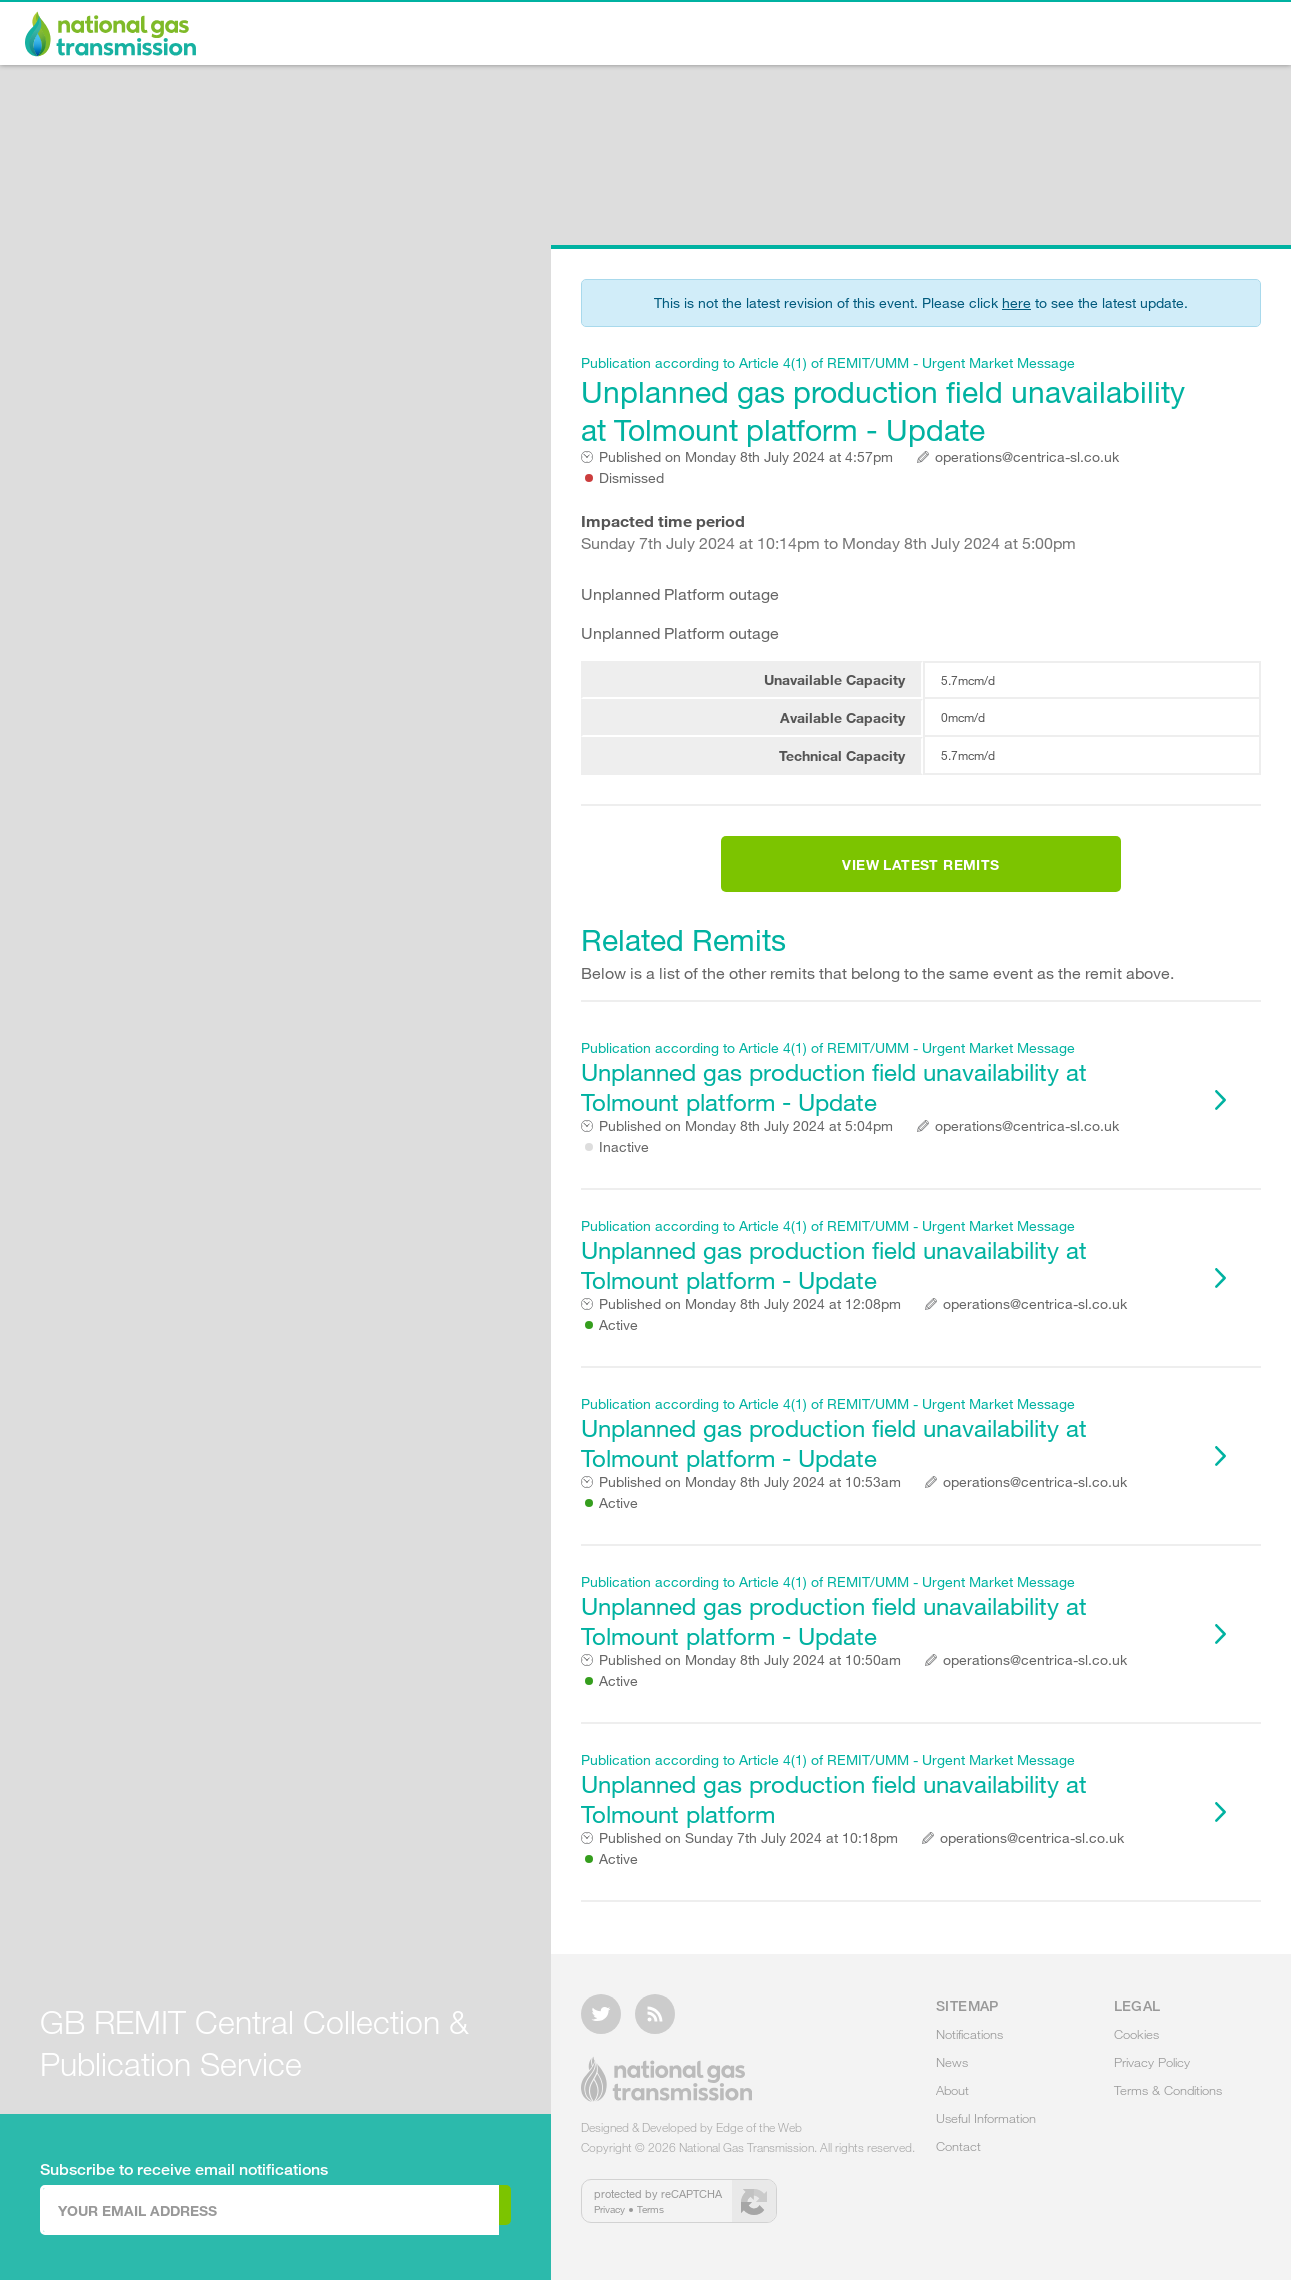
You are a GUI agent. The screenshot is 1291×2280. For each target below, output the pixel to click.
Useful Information (1066, 36)
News (839, 36)
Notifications (724, 36)
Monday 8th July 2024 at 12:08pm (750, 1328)
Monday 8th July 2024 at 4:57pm (746, 457)
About (927, 36)
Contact (1212, 36)
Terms (650, 2221)
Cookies (1136, 2046)
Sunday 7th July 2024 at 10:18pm (748, 1862)
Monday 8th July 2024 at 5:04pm (746, 1150)
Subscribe (428, 2209)
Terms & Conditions (1168, 2102)
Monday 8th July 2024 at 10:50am (750, 1684)
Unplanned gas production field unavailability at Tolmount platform (886, 1813)
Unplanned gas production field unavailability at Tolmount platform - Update (886, 400)
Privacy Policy (1152, 2074)
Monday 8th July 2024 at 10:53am (750, 1506)
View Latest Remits (920, 877)
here (1016, 302)
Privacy (609, 2221)
